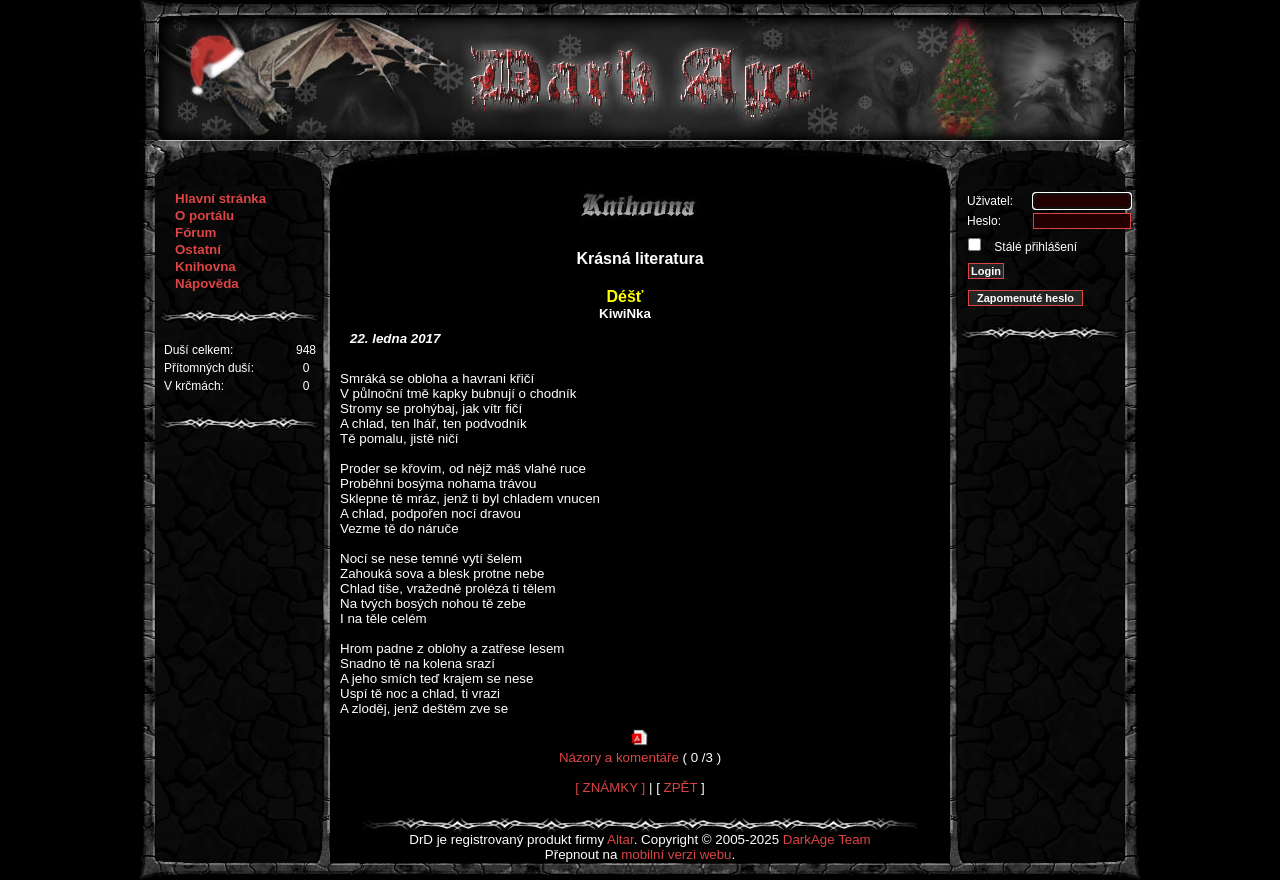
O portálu (204, 215)
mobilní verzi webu (676, 854)
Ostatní (198, 249)
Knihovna (205, 266)
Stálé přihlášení (1034, 247)
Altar (620, 839)
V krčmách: (194, 386)
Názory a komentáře (619, 757)
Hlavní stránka (220, 198)
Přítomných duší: (209, 368)
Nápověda (207, 283)
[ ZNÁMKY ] (610, 787)
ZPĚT (681, 787)
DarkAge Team (827, 839)
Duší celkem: (198, 350)
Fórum (195, 232)
